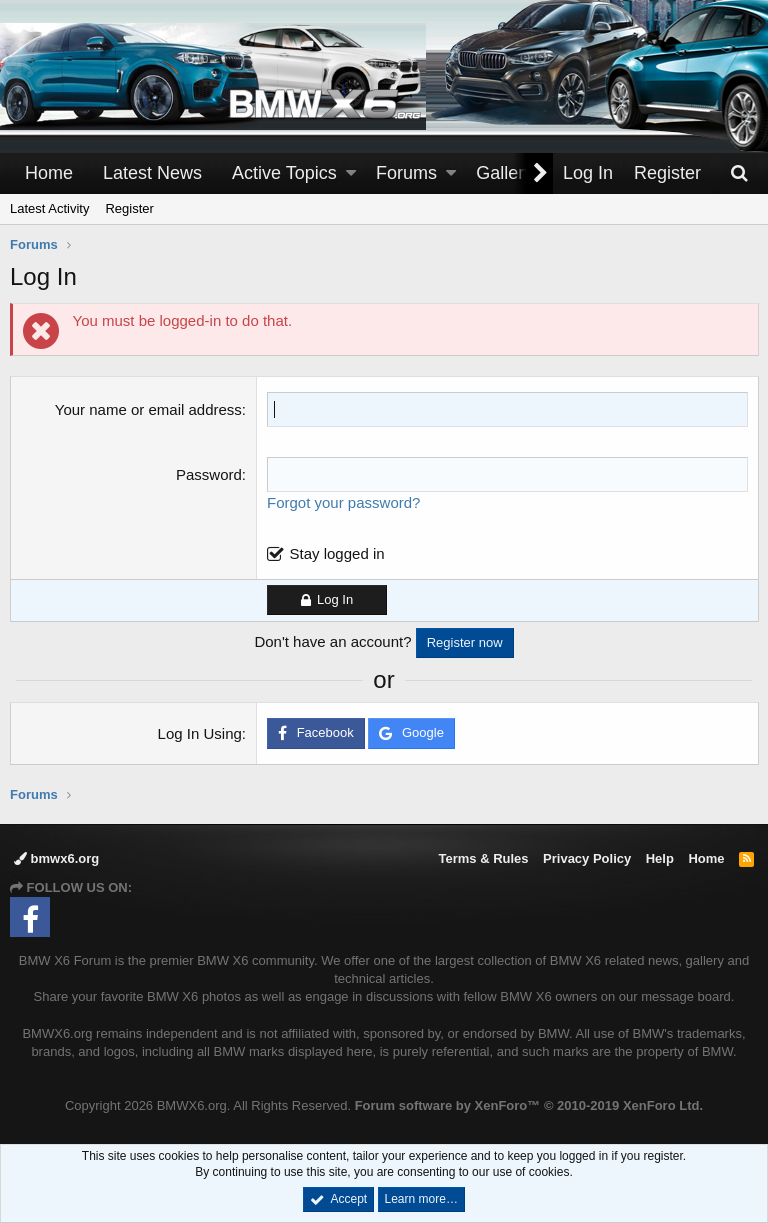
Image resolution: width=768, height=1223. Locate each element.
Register (129, 208)
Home (49, 173)
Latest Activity (49, 208)
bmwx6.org (56, 858)
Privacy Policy (587, 858)
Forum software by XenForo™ (529, 1105)
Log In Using (200, 733)
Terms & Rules (483, 858)
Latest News (152, 173)
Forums (406, 173)
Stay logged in (337, 553)
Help (660, 858)
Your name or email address (148, 409)
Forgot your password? (343, 502)
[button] (351, 173)
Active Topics (284, 173)
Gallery (504, 173)
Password (209, 474)
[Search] (739, 173)
